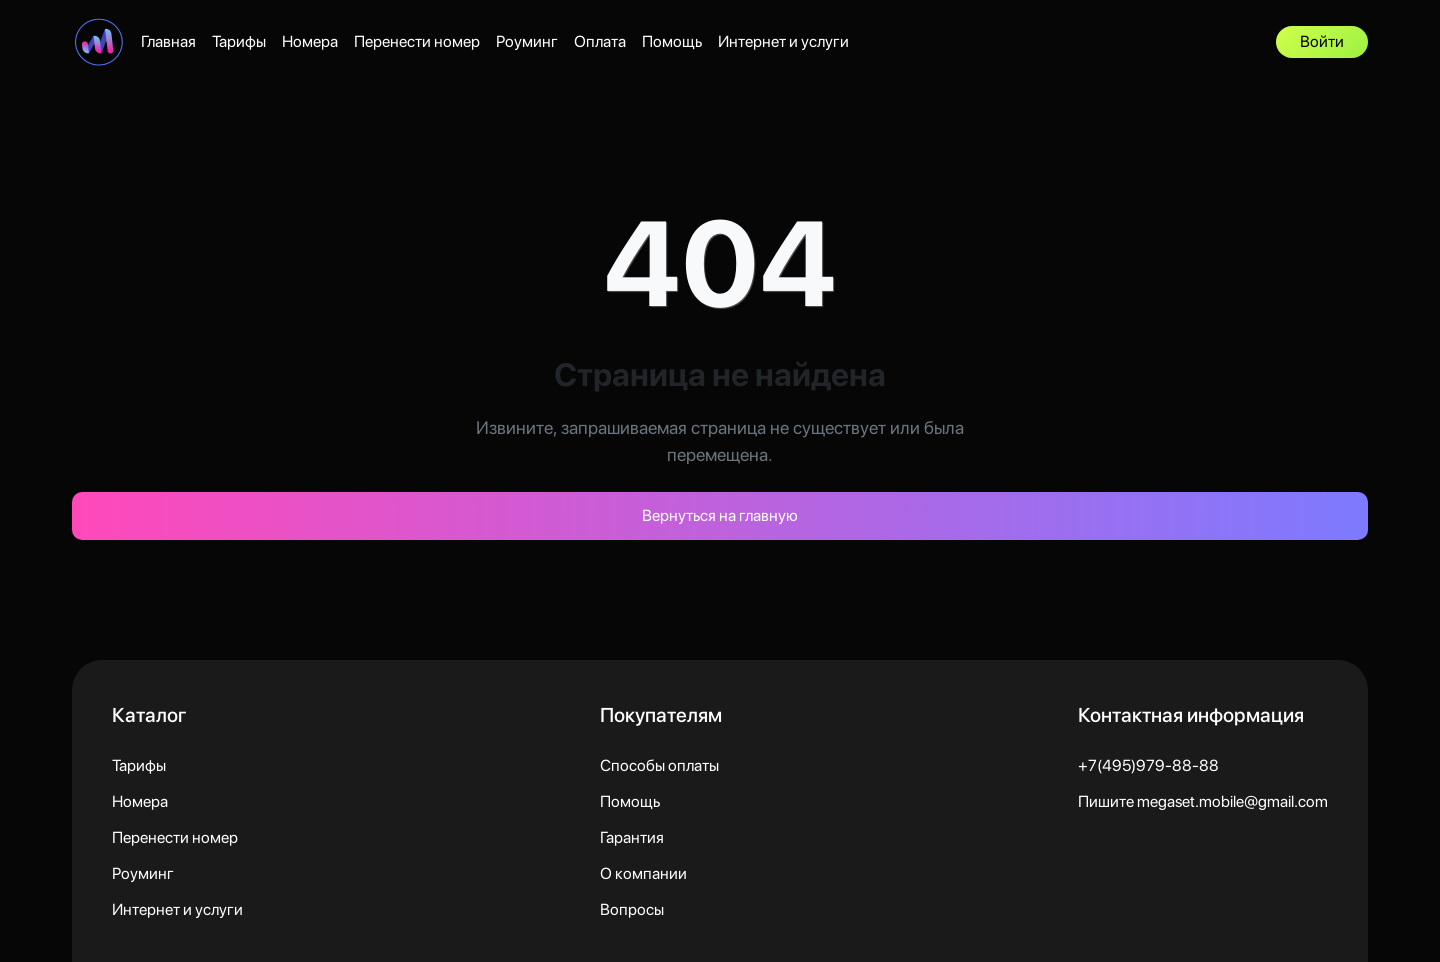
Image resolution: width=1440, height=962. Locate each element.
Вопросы (632, 909)
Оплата (600, 41)
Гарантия (632, 837)
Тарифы (239, 41)
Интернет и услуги (783, 41)
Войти (1322, 41)
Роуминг (527, 41)
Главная (168, 41)
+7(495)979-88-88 (1148, 765)
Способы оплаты (659, 765)
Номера (310, 41)
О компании (643, 873)
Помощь (672, 41)
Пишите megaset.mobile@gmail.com (1203, 801)
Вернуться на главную (720, 515)
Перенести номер (417, 41)
